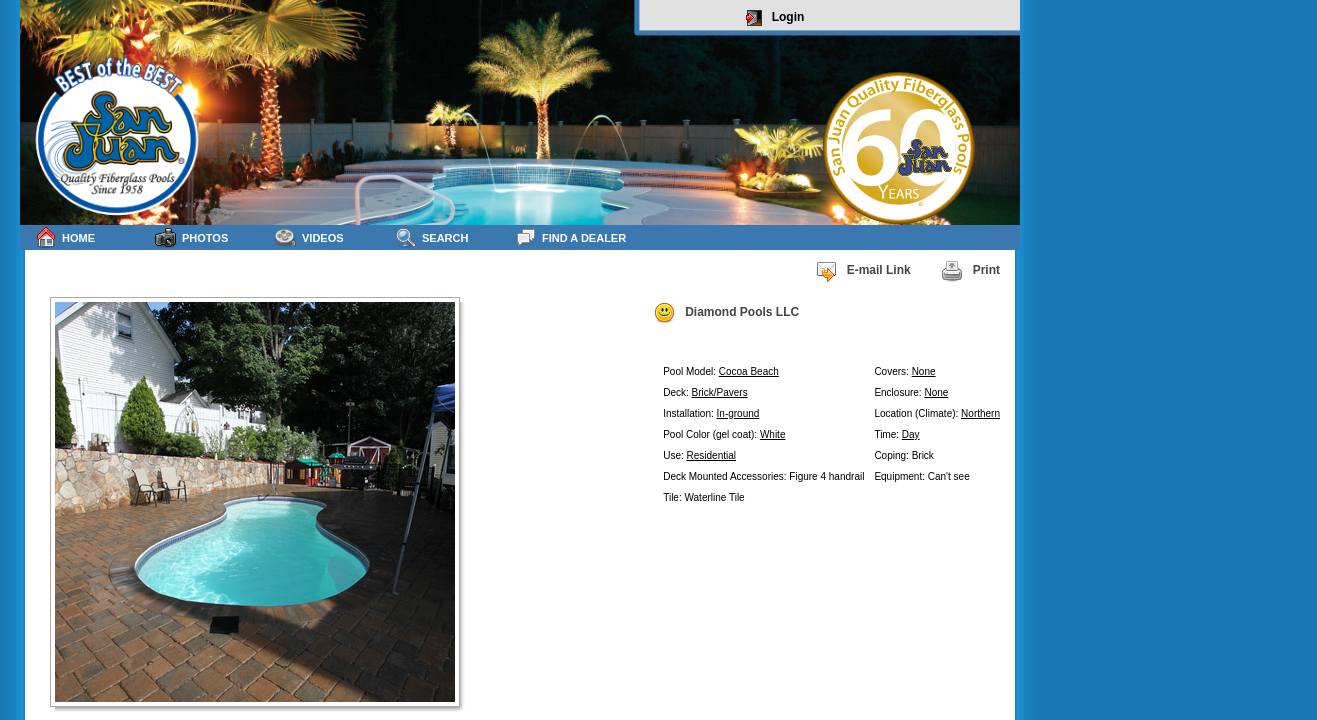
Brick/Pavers (720, 392)
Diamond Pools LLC (726, 313)
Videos (309, 237)
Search (431, 237)
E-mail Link (863, 271)
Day (911, 434)
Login (775, 18)
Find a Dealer (570, 237)
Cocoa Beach (749, 371)
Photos (191, 237)
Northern (980, 413)
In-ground (738, 413)
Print (970, 271)
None (924, 371)
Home (65, 237)
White (773, 434)
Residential (711, 455)
